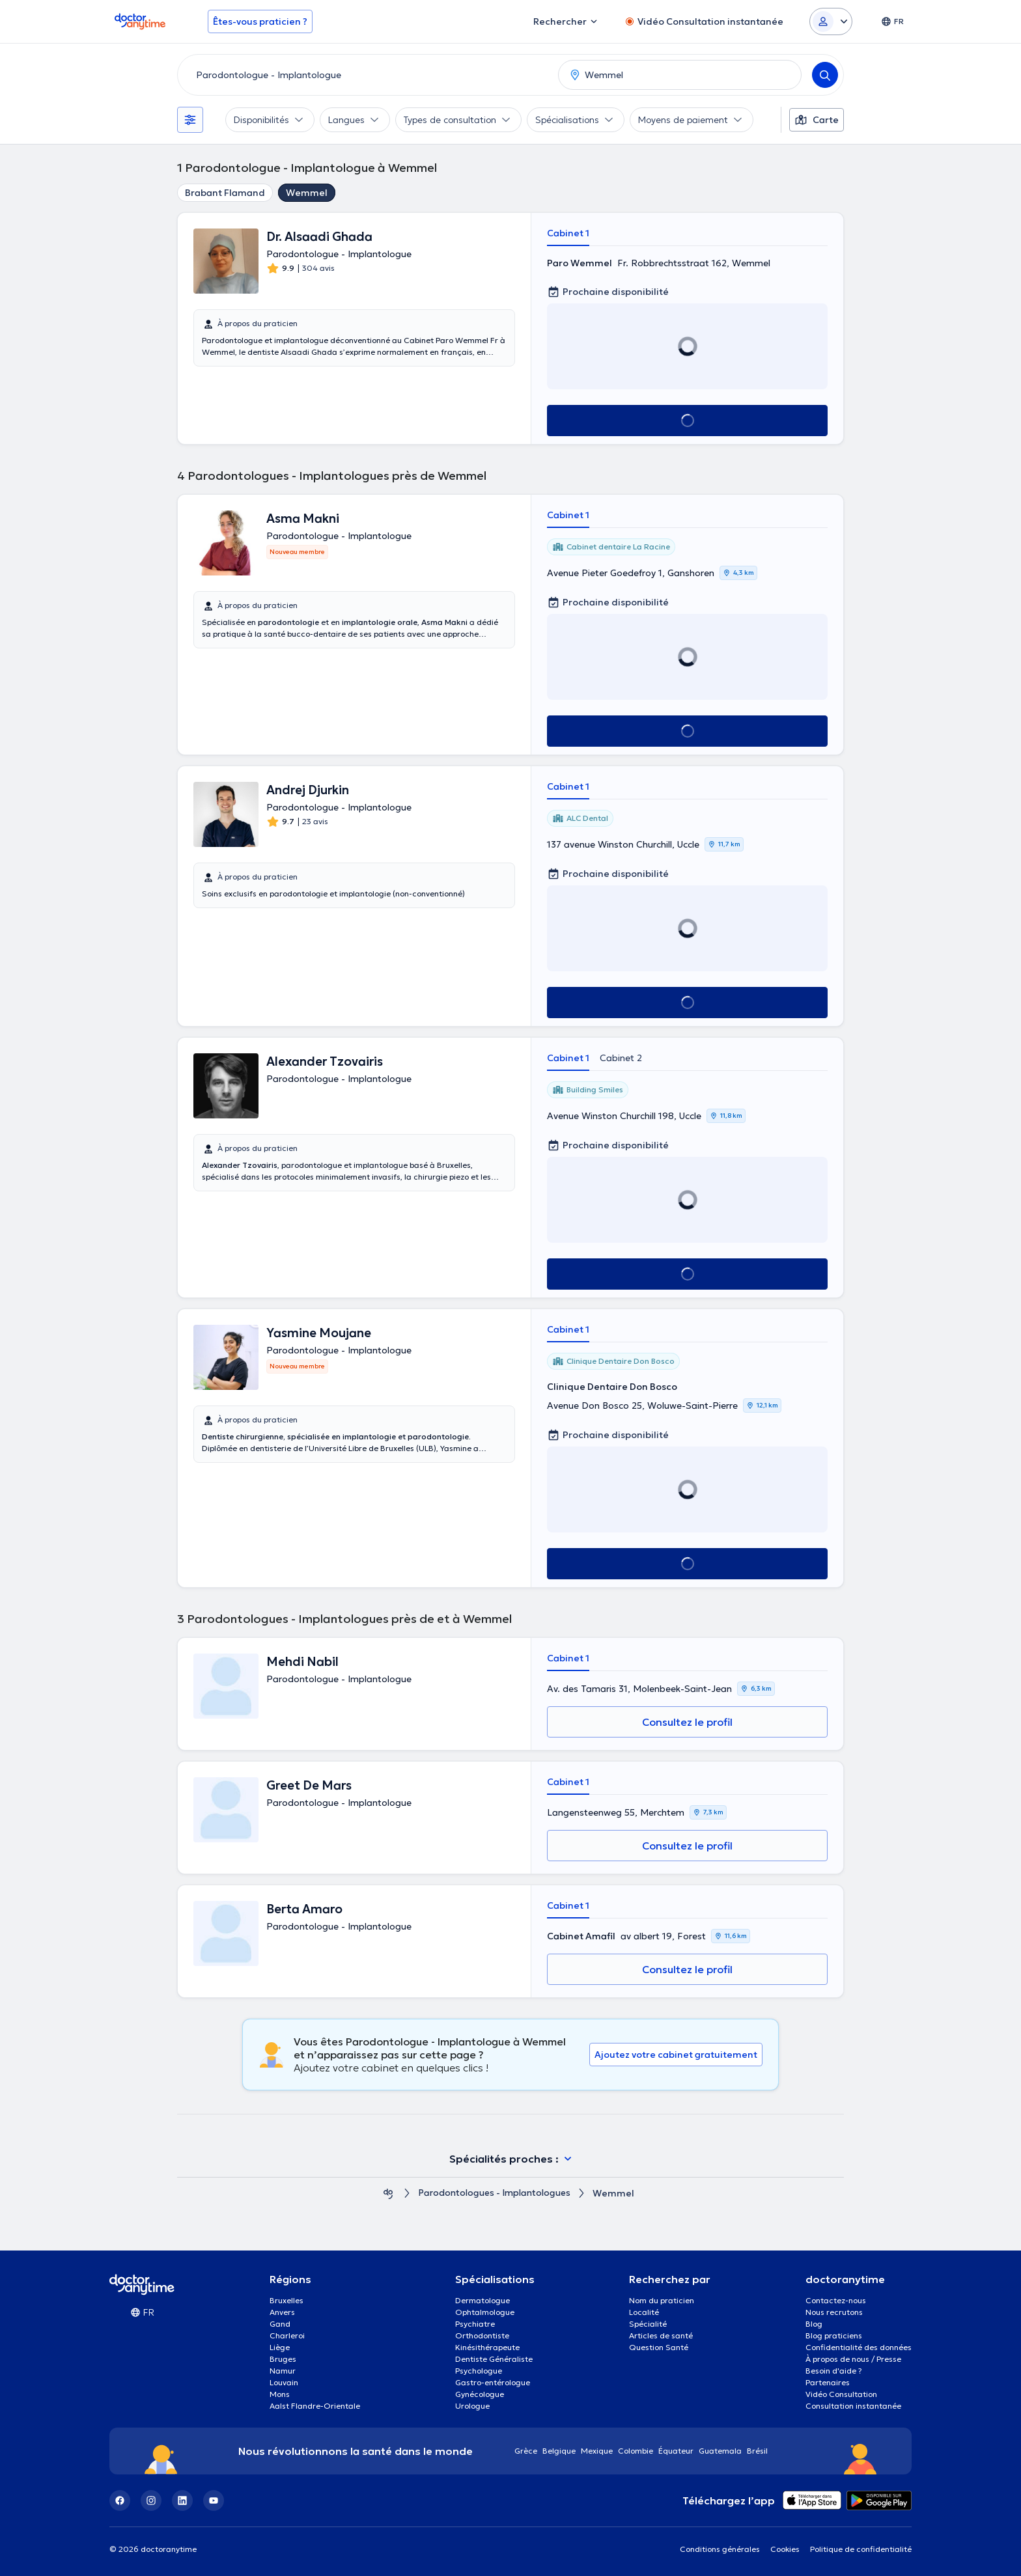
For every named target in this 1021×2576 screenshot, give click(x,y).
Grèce (525, 2451)
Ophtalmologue (484, 2312)
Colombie (635, 2451)
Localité (644, 2312)
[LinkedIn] (182, 2500)
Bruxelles (286, 2300)
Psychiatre (475, 2324)
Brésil (757, 2451)
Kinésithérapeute (487, 2347)
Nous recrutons (834, 2312)
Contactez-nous (835, 2300)
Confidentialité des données (858, 2347)
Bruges (283, 2359)
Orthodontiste (482, 2335)
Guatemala (720, 2451)
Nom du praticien (661, 2300)
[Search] (825, 75)
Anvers (282, 2312)
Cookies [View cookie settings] (785, 2549)
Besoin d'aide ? (833, 2370)
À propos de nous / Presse (853, 2359)
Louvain (284, 2382)
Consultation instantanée (853, 2406)
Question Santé (658, 2347)
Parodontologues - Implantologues (494, 2193)
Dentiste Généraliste (494, 2359)
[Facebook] (119, 2500)
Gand (280, 2324)
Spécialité (648, 2324)
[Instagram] (151, 2500)
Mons (280, 2394)
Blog (813, 2324)
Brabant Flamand (225, 193)
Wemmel (307, 193)
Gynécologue (479, 2394)
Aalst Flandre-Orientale (315, 2406)
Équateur (675, 2451)
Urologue (472, 2406)
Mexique (597, 2451)
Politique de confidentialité (861, 2549)
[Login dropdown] (830, 21)
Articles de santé (661, 2335)
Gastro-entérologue (492, 2382)
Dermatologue (482, 2300)
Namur (283, 2370)
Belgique (559, 2451)
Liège (280, 2347)
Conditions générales (720, 2549)
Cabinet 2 (621, 1058)
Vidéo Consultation (841, 2394)
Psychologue (478, 2370)
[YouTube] (213, 2500)
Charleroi (287, 2335)
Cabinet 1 (568, 233)
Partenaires (827, 2382)
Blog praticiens (833, 2335)
